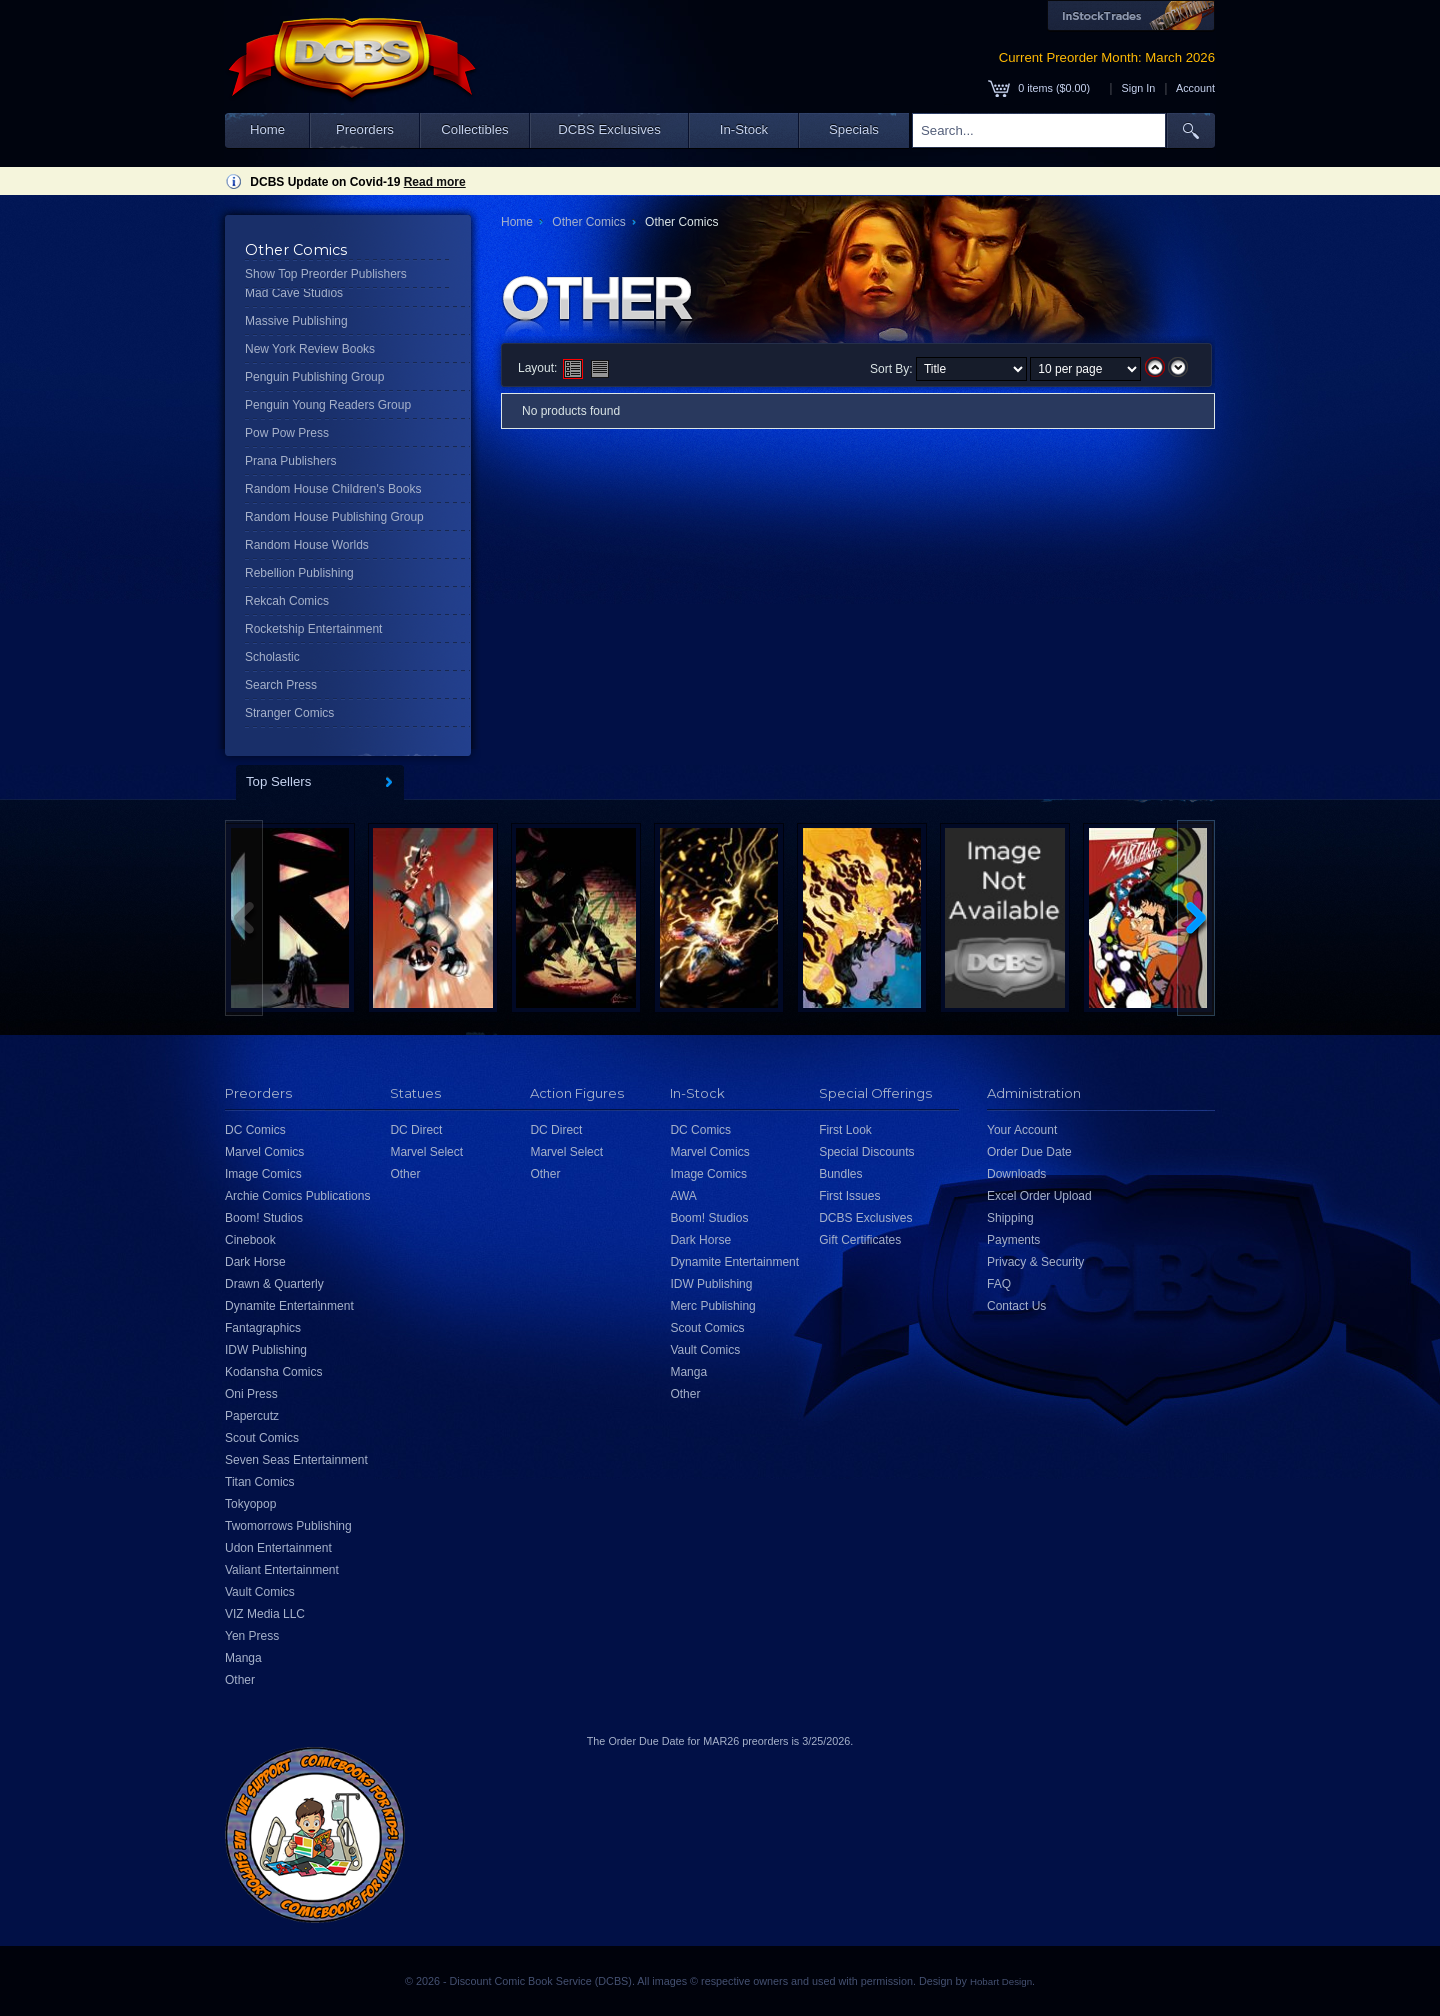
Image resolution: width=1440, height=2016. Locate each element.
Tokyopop (250, 1504)
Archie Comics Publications (297, 1196)
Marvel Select (426, 1152)
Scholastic (272, 657)
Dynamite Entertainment (289, 1306)
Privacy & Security (1035, 1262)
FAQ (999, 1284)
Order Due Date (1029, 1152)
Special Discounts (866, 1152)
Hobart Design (1001, 1981)
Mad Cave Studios (294, 293)
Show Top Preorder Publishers (326, 274)
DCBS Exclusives (609, 129)
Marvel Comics (264, 1152)
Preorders (365, 129)
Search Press (281, 685)
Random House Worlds (307, 545)
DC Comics (255, 1130)
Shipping (1010, 1218)
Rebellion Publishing (299, 573)
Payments (1013, 1240)
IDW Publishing (266, 1350)
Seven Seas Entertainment (296, 1460)
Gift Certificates (860, 1240)
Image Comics (263, 1174)
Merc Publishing (712, 1306)
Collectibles (474, 129)
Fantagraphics (263, 1328)
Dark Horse (255, 1262)
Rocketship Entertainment (313, 629)
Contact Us (1016, 1306)
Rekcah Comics (287, 601)
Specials (854, 129)
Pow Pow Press (287, 433)
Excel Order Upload (1039, 1196)
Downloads (1016, 1174)
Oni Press (251, 1394)
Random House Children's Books (333, 489)
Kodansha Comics (273, 1372)
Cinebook (250, 1240)
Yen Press (252, 1636)
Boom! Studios (264, 1218)
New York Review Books (310, 349)
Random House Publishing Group (334, 517)
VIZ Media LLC (265, 1614)
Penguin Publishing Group (314, 377)
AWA (683, 1196)
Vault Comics (260, 1592)
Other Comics (588, 222)
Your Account (1022, 1130)
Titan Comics (260, 1482)
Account (1195, 88)
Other (240, 1680)
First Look (845, 1130)
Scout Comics (262, 1438)
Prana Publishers (290, 461)
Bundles (840, 1174)
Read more (435, 182)
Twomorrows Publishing (288, 1526)
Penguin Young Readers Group (328, 405)
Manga (243, 1658)
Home (267, 129)
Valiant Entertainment (282, 1570)
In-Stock (744, 129)
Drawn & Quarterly (274, 1284)
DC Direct (416, 1130)
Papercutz (252, 1416)
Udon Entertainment (278, 1548)
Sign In (1139, 88)
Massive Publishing (296, 321)
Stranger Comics (289, 713)
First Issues (849, 1196)
